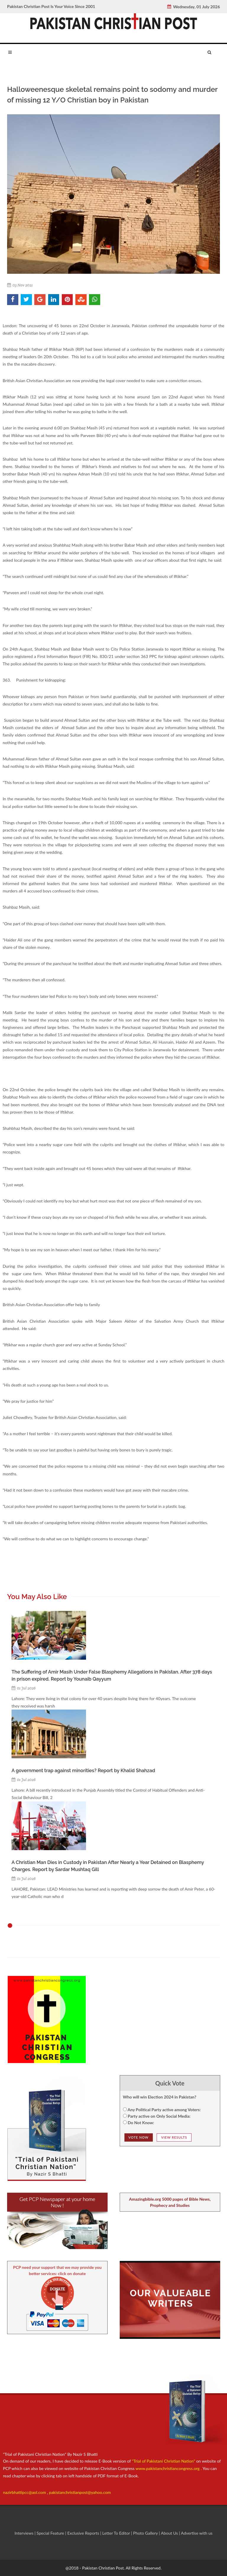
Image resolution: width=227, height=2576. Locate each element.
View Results (174, 2137)
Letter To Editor (116, 2533)
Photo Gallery (145, 2533)
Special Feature (51, 2533)
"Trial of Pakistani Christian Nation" (164, 2460)
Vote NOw (139, 2137)
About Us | (171, 2533)
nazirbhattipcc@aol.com (25, 2492)
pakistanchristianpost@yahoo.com (80, 2492)
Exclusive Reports (83, 2533)
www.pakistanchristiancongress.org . (168, 2468)
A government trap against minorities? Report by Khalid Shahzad (83, 1770)
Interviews (24, 2533)
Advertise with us (197, 2533)
